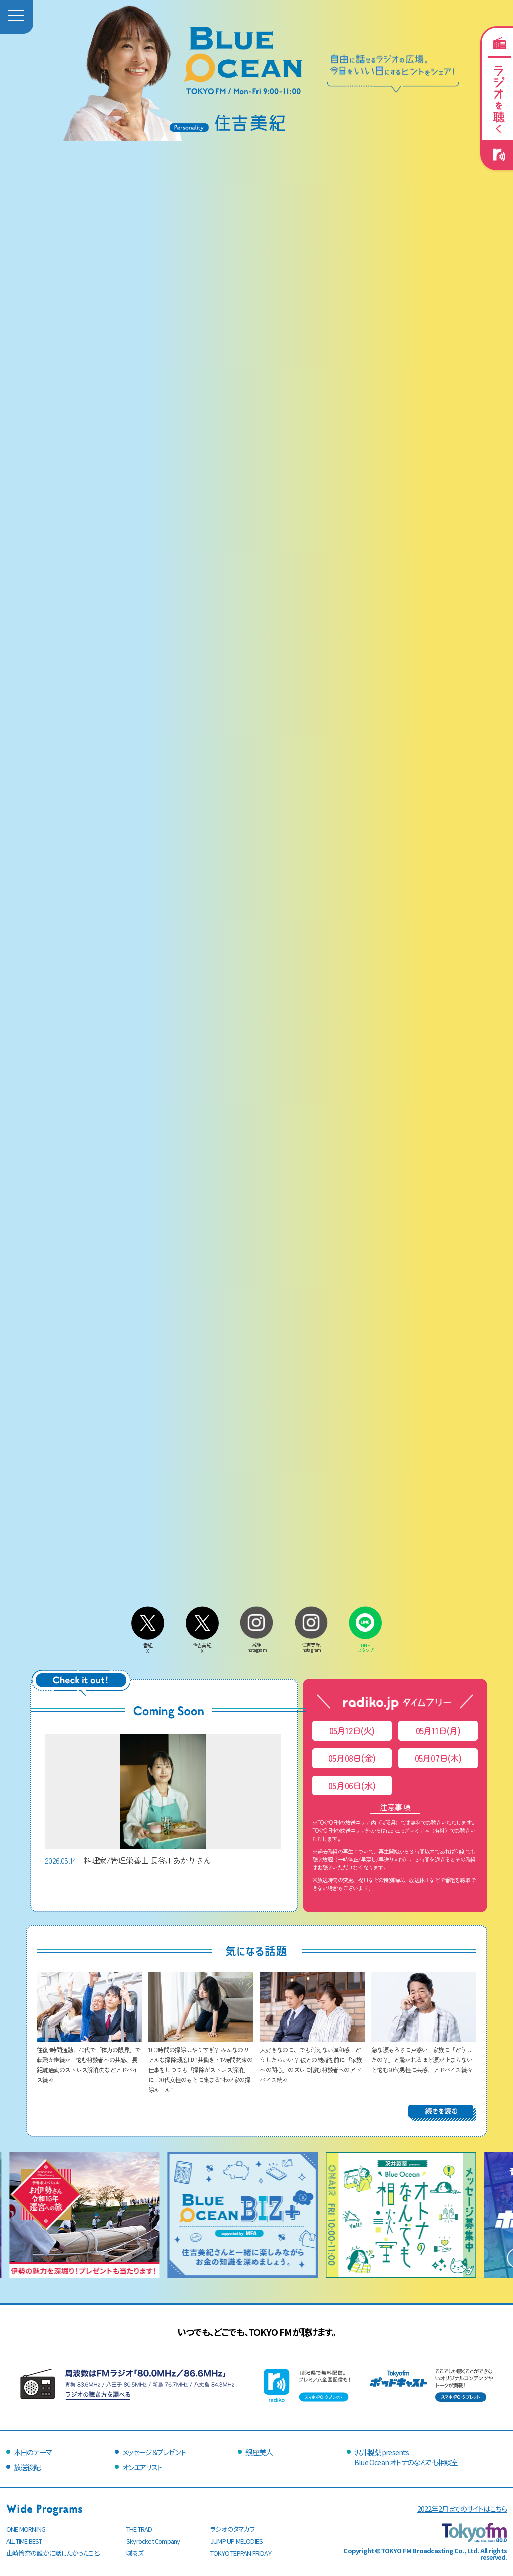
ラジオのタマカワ (232, 2529)
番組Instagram (256, 1644)
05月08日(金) (351, 1758)
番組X (147, 1645)
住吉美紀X (202, 1645)
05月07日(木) (438, 1758)
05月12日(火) (352, 1730)
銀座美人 (258, 2452)
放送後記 (27, 2467)
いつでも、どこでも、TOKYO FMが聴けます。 (256, 2331)
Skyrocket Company (153, 2541)
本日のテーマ (32, 2452)
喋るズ (135, 2553)
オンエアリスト (142, 2467)
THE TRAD (139, 2529)
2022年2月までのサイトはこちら (462, 2508)
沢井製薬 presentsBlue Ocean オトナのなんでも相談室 (405, 2457)
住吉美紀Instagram (311, 1644)
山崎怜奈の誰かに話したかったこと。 (53, 2553)
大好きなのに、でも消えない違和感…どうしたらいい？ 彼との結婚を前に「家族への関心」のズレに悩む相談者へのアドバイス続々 (312, 2059)
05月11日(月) (438, 1730)
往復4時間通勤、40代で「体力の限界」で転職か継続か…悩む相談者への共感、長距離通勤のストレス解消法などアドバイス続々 (89, 2059)
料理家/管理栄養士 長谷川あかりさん (163, 1800)
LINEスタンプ (365, 1645)
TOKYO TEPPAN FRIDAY (240, 2553)
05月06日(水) (351, 1785)
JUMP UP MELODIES (236, 2541)
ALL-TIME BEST (24, 2541)
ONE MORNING (25, 2529)
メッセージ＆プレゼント (154, 2452)
